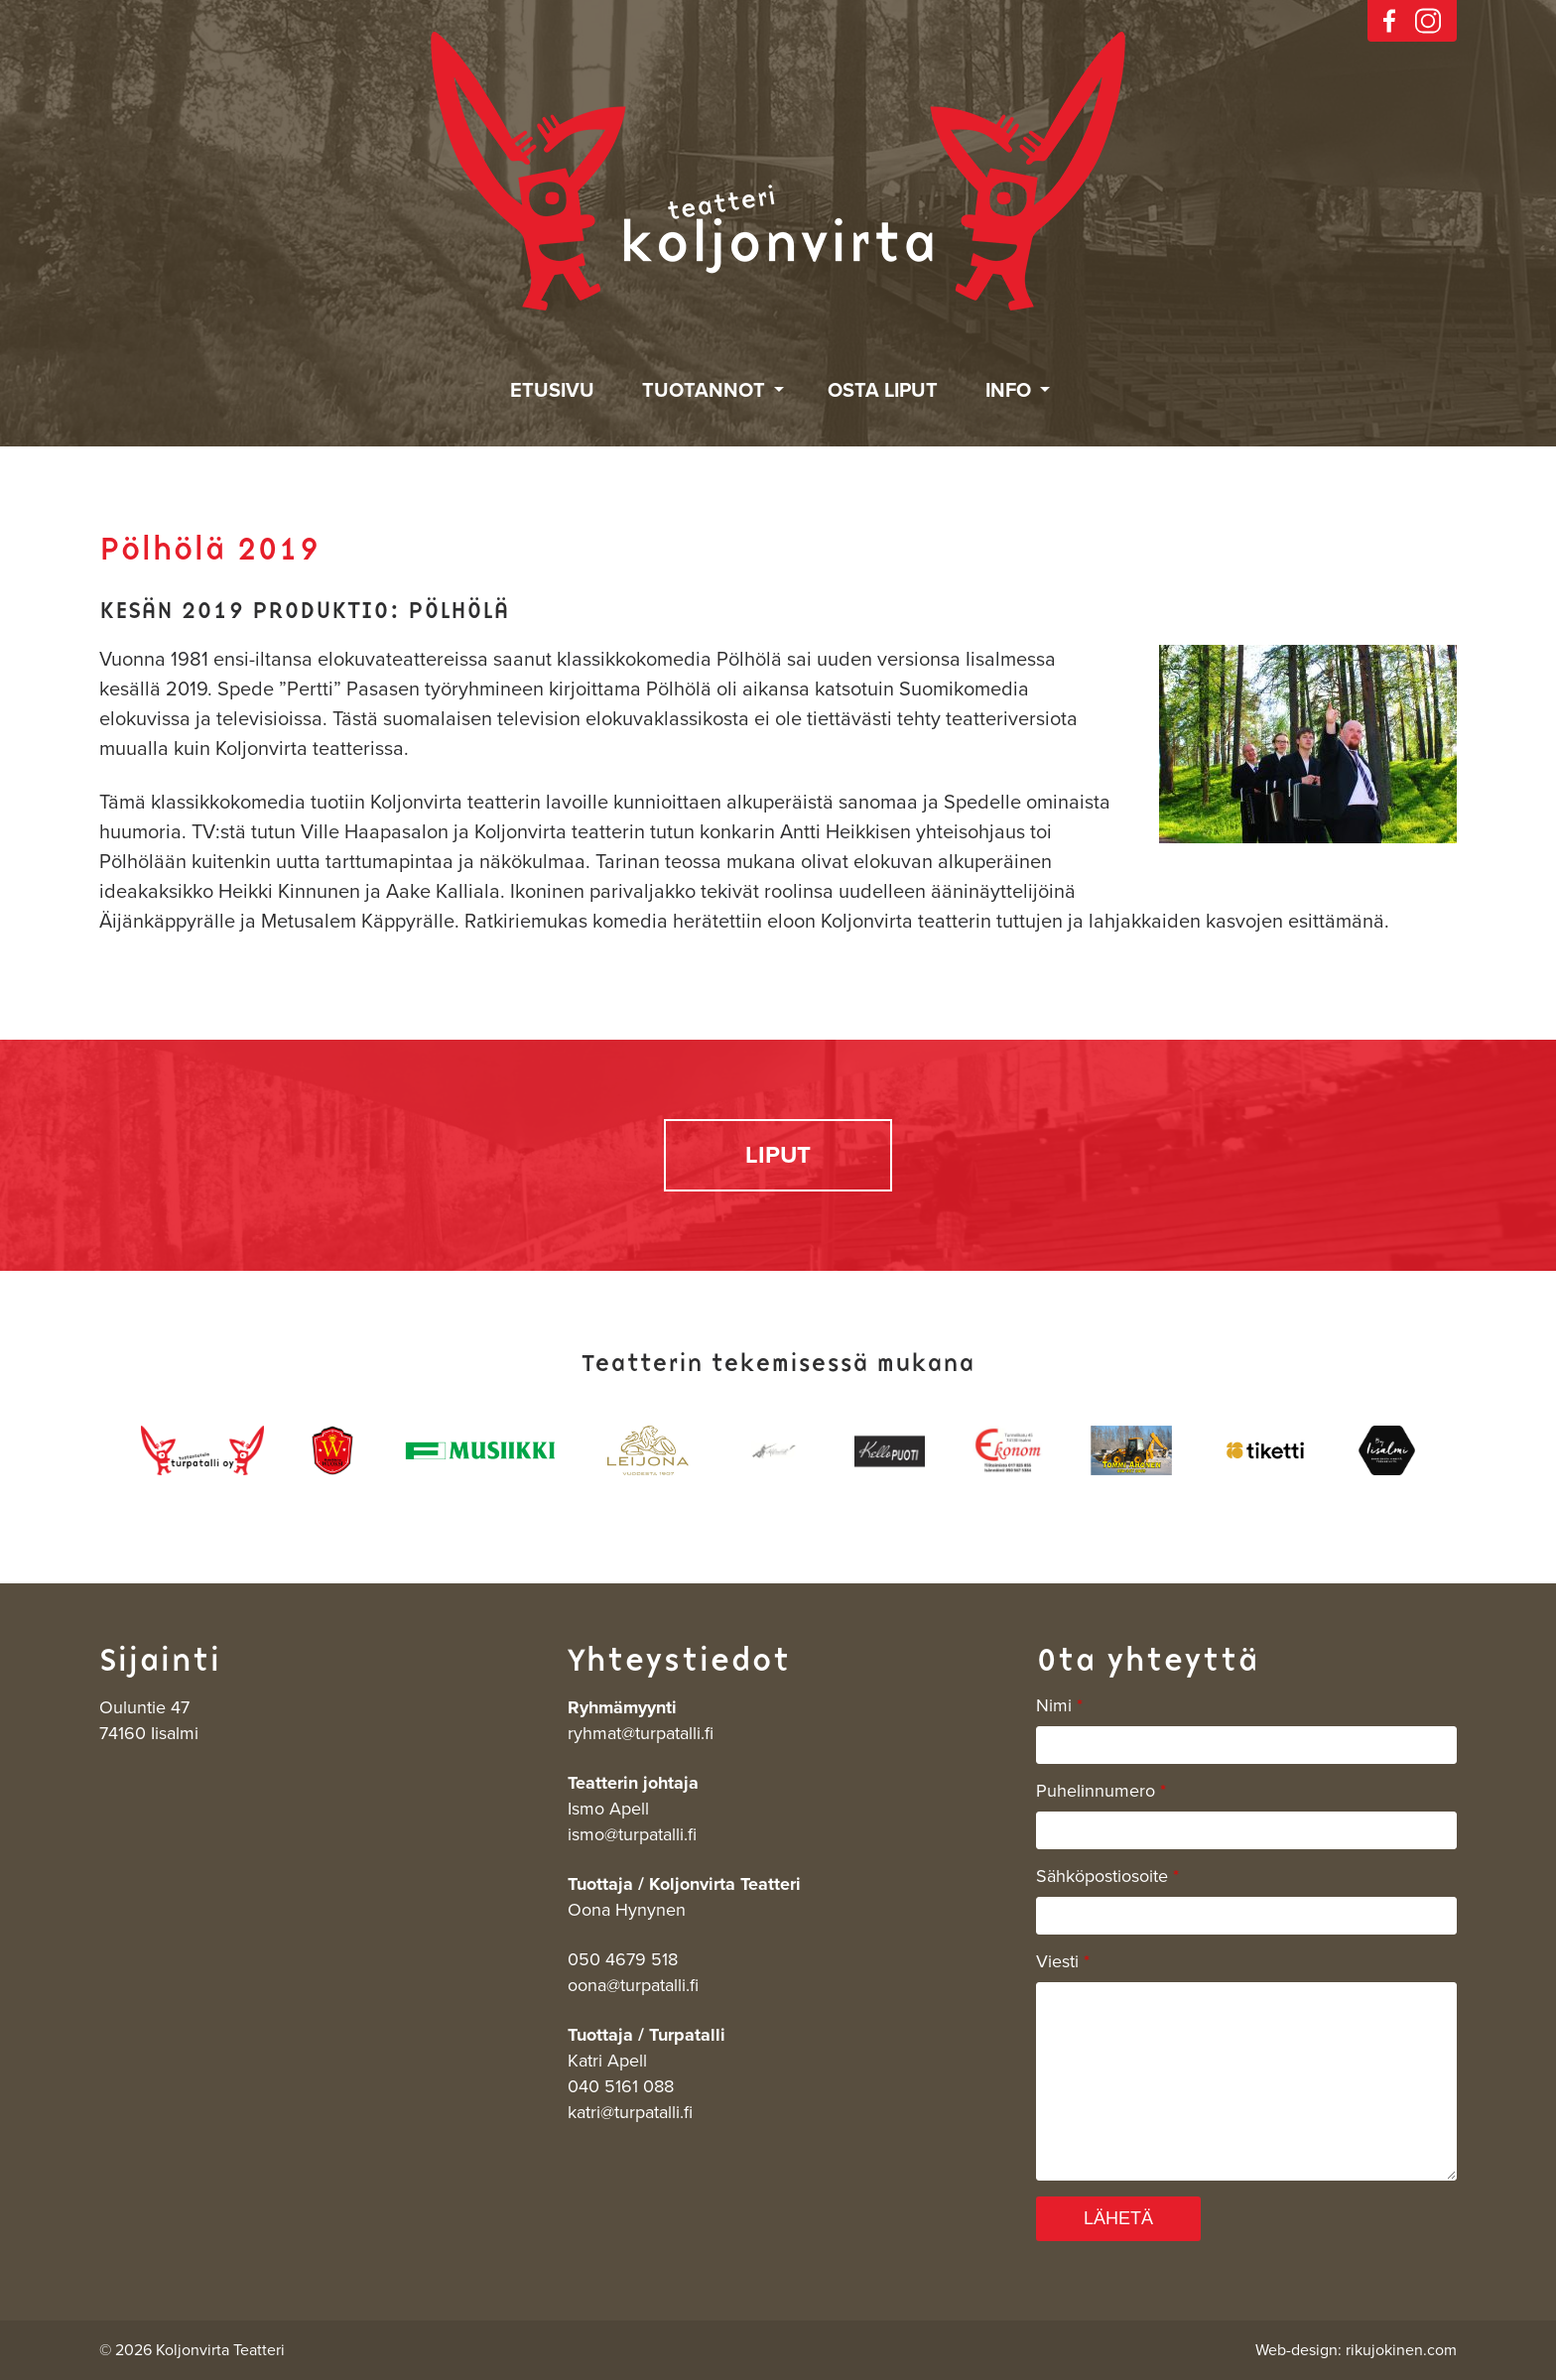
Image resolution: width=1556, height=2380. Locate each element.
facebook (1389, 21)
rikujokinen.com (1401, 2350)
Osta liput (883, 391)
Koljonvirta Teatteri (778, 172)
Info (1008, 391)
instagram (1428, 21)
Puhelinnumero (1101, 1791)
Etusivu (552, 391)
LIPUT (778, 1155)
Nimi (1059, 1705)
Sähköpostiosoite (1107, 1876)
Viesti (1063, 1961)
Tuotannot (703, 391)
